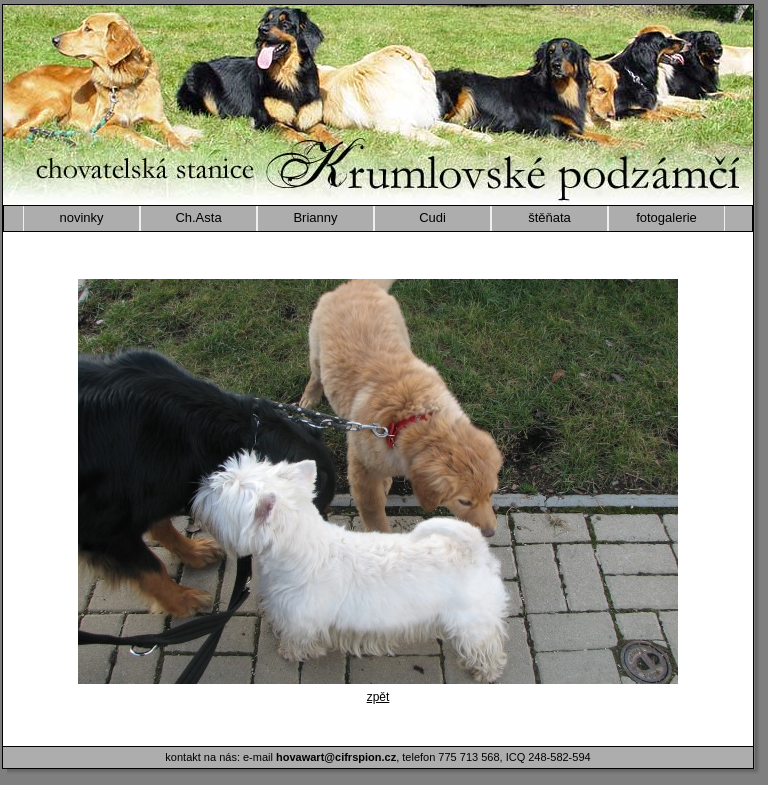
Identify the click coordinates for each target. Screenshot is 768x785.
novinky (81, 217)
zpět (378, 697)
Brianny (315, 217)
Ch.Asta (198, 217)
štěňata (549, 217)
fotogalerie (666, 217)
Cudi (432, 217)
